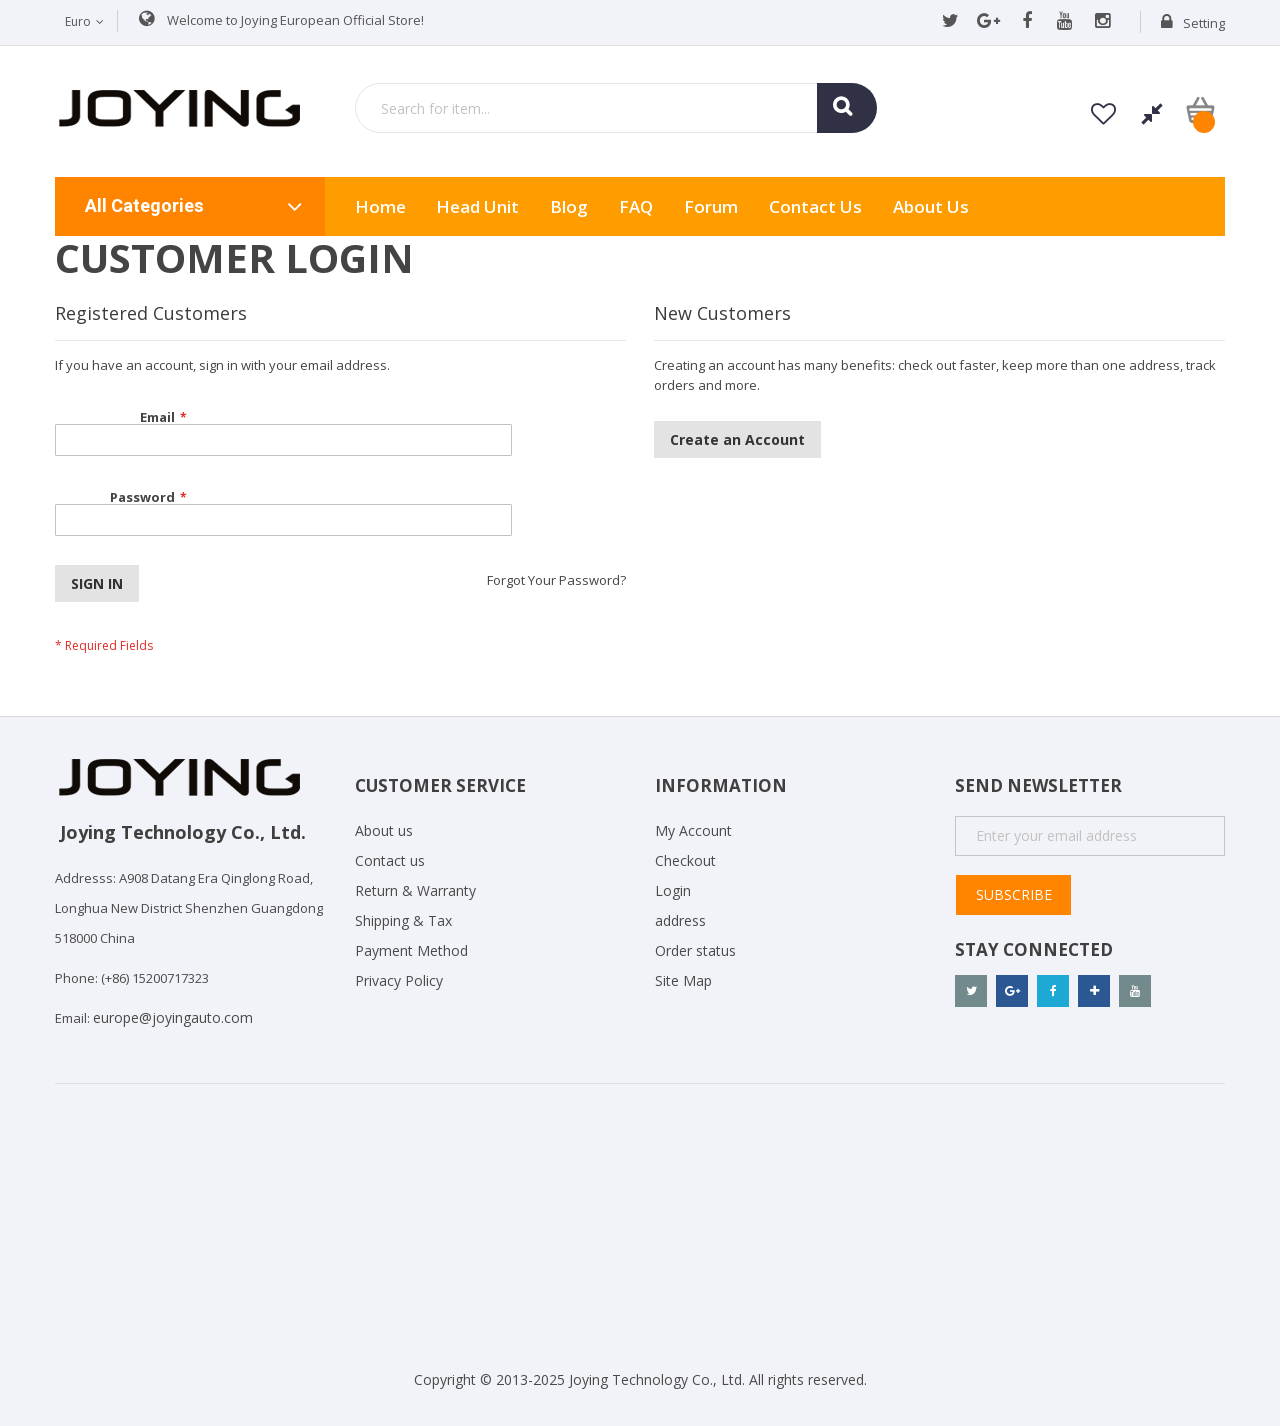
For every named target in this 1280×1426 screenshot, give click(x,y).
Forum (711, 206)
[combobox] (616, 108)
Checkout (685, 860)
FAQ (636, 206)
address (680, 920)
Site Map (683, 980)
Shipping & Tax (403, 920)
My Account (693, 830)
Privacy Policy (399, 980)
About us (931, 206)
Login (673, 890)
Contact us (390, 860)
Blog (569, 206)
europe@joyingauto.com (173, 1017)
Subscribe (1014, 894)
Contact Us (815, 206)
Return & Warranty (415, 890)
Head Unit (477, 206)
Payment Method (411, 950)
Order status (695, 950)
